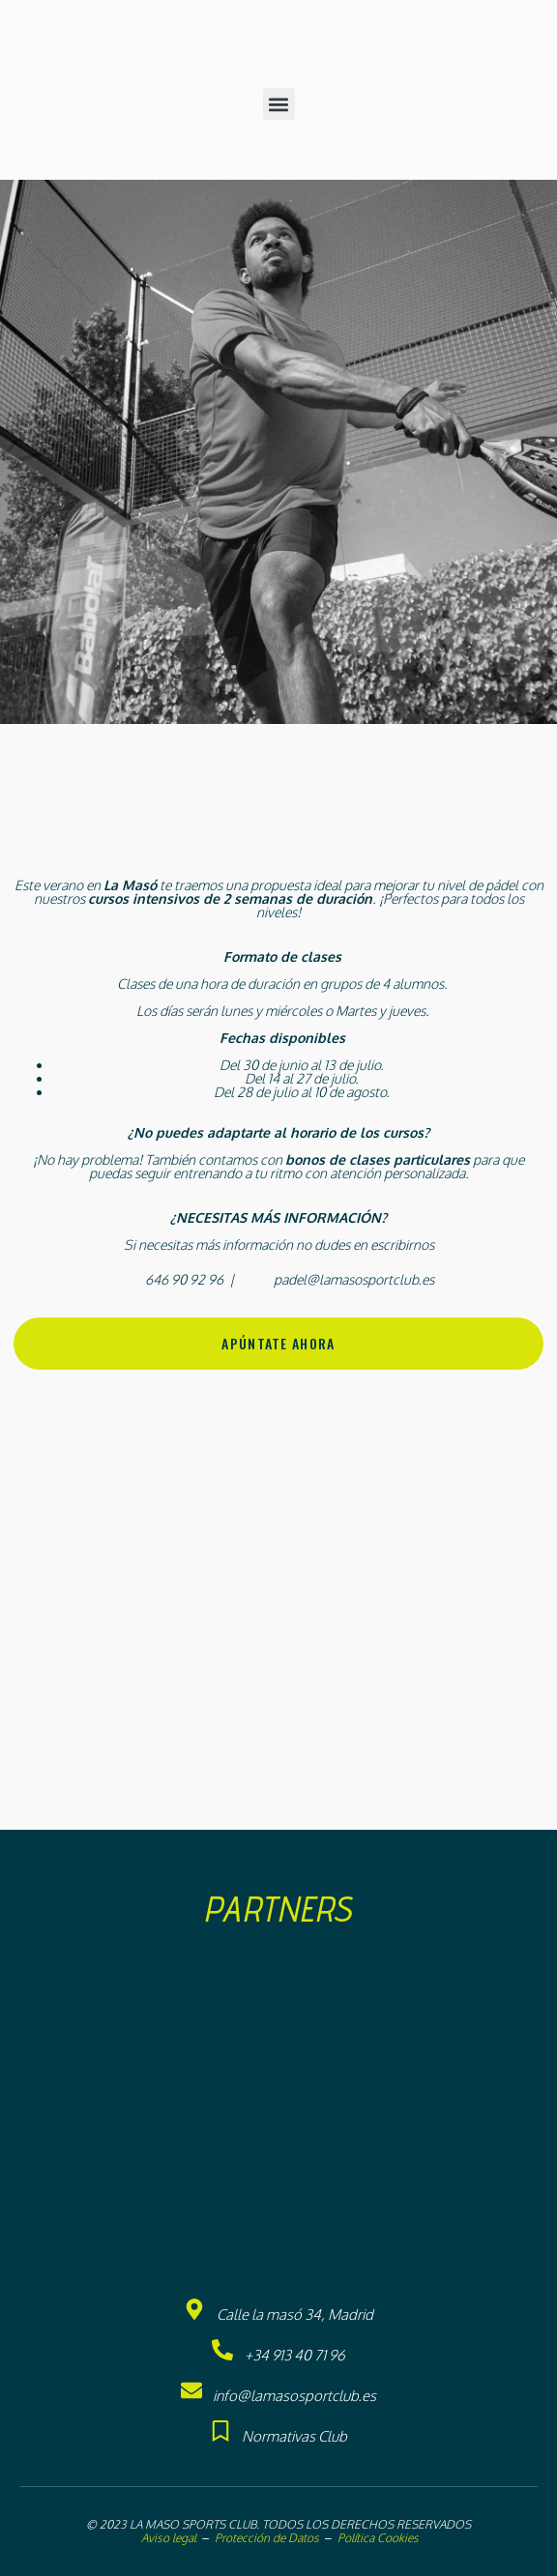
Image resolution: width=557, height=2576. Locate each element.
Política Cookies (378, 2538)
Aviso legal (167, 2538)
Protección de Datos (267, 2538)
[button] (279, 104)
